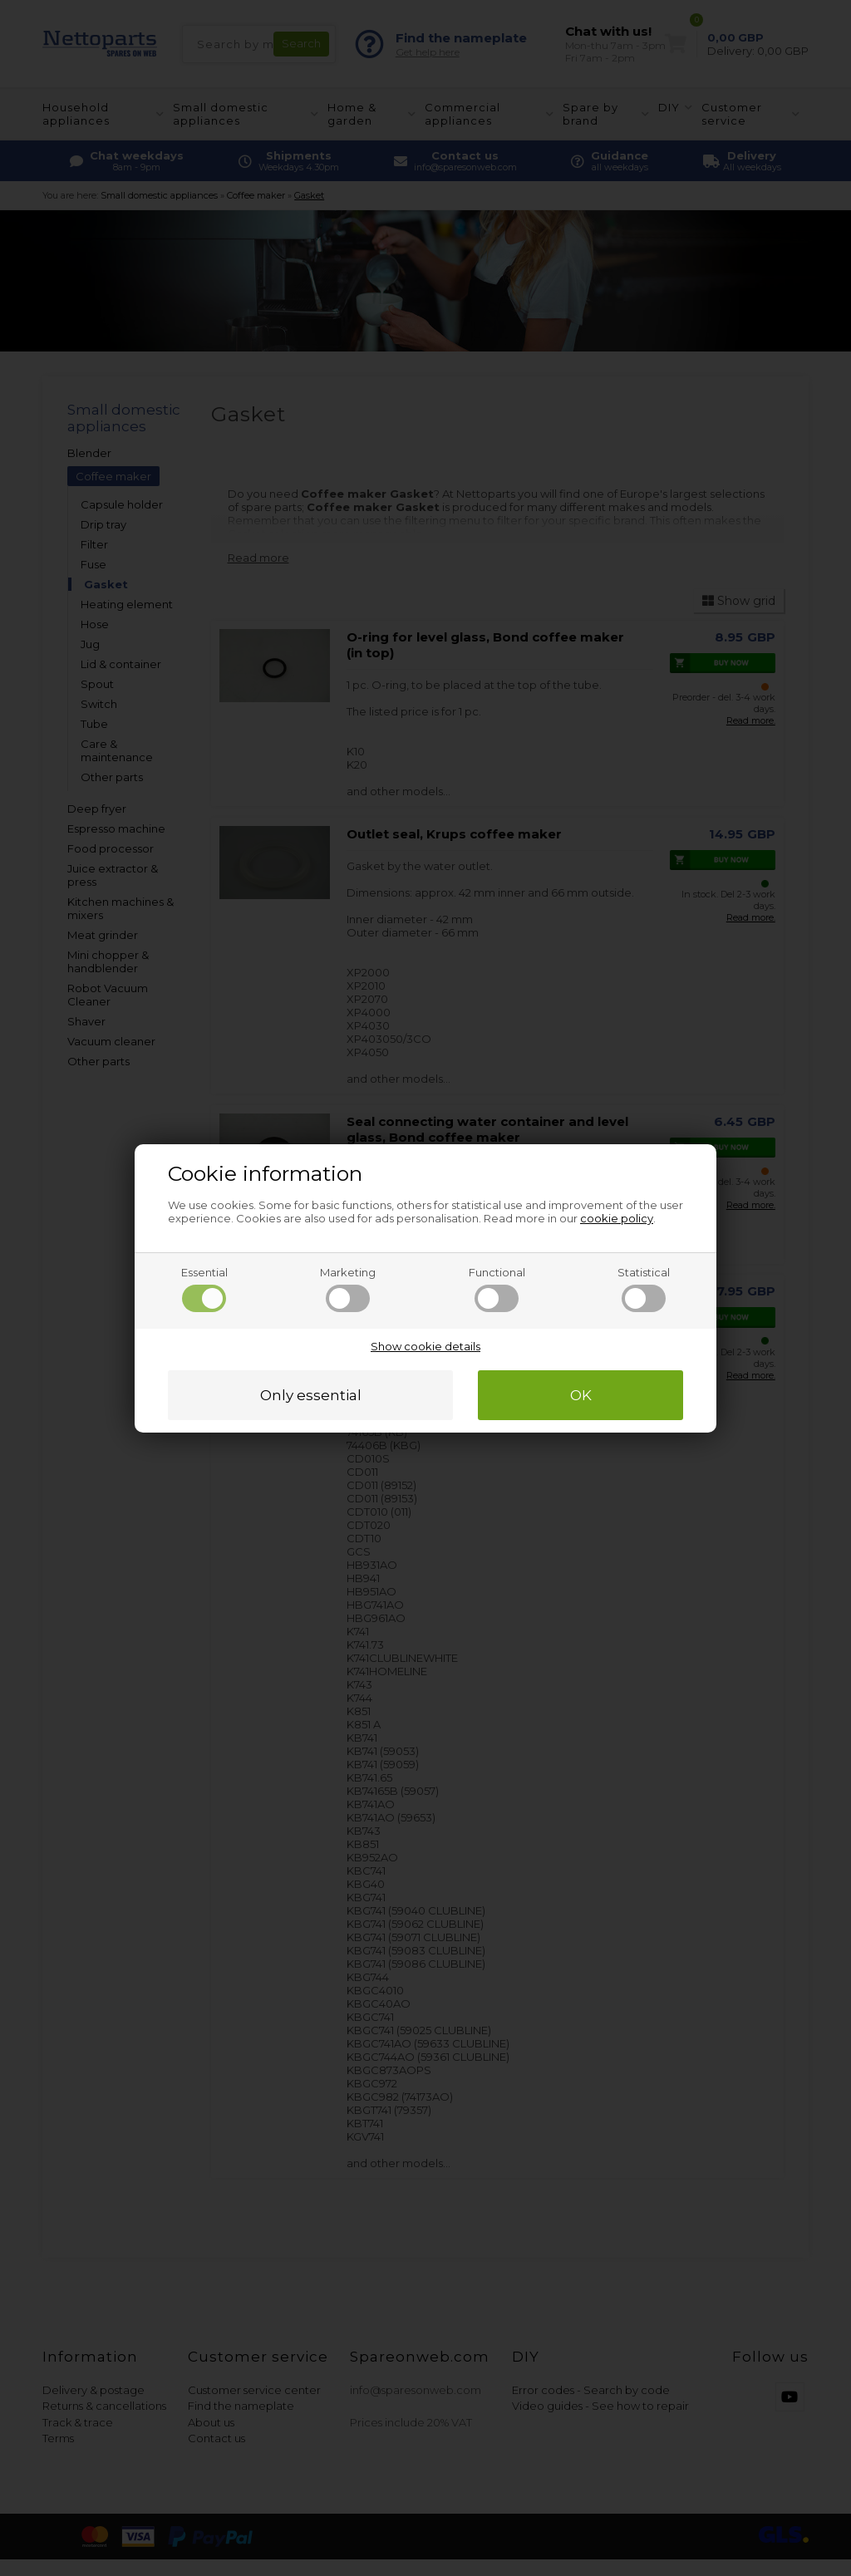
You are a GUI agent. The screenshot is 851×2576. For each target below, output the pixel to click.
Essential (204, 1289)
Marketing (348, 1289)
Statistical (643, 1289)
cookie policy (616, 1218)
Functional (497, 1289)
